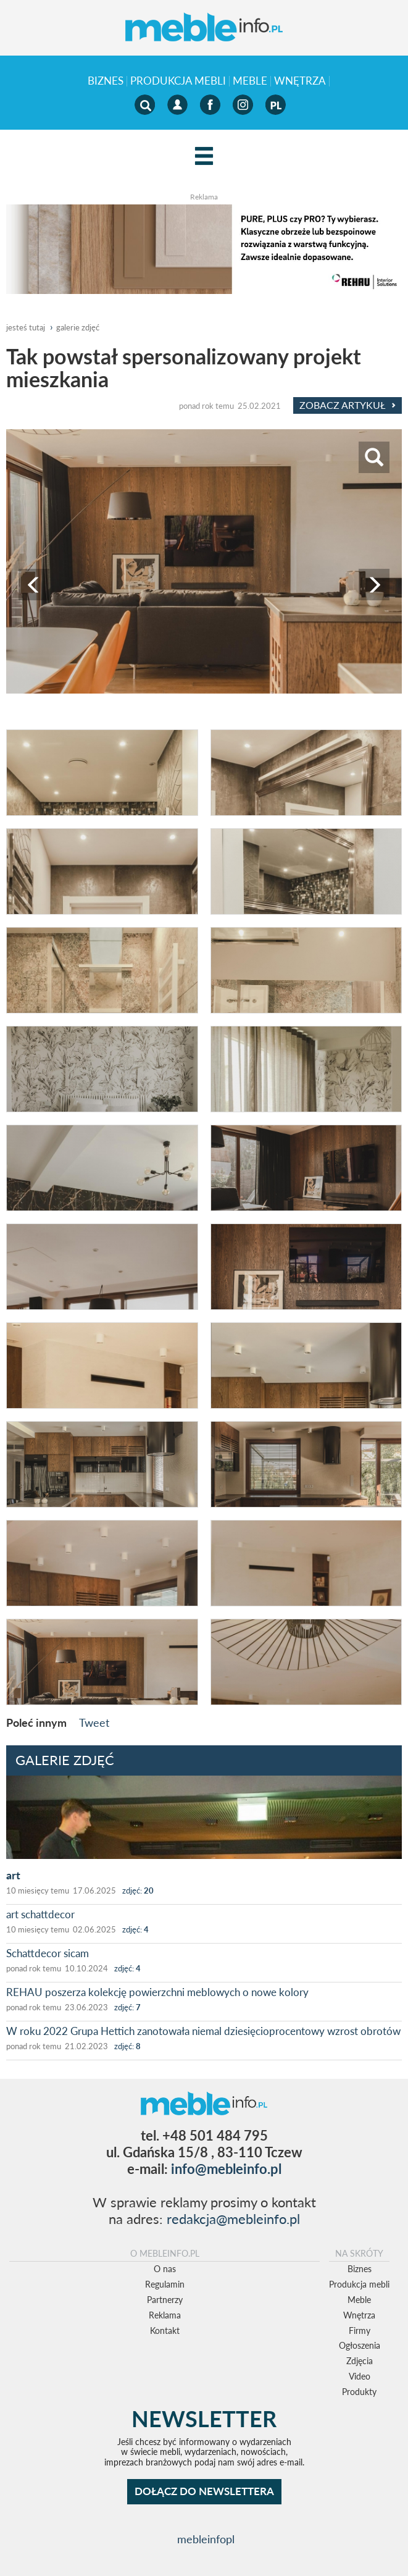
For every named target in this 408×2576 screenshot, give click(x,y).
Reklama (165, 2315)
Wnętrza (300, 81)
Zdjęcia (359, 2361)
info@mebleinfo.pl (226, 2168)
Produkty (359, 2391)
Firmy (359, 2330)
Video (359, 2376)
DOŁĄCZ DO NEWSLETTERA (204, 2491)
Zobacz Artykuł (347, 405)
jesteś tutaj (25, 327)
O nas (165, 2268)
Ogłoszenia (359, 2345)
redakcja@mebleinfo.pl (233, 2218)
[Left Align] (204, 156)
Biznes (105, 81)
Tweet (94, 1722)
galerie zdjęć (77, 327)
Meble (250, 81)
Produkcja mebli (178, 81)
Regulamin (165, 2284)
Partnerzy (165, 2299)
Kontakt (165, 2330)
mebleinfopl (206, 2539)
